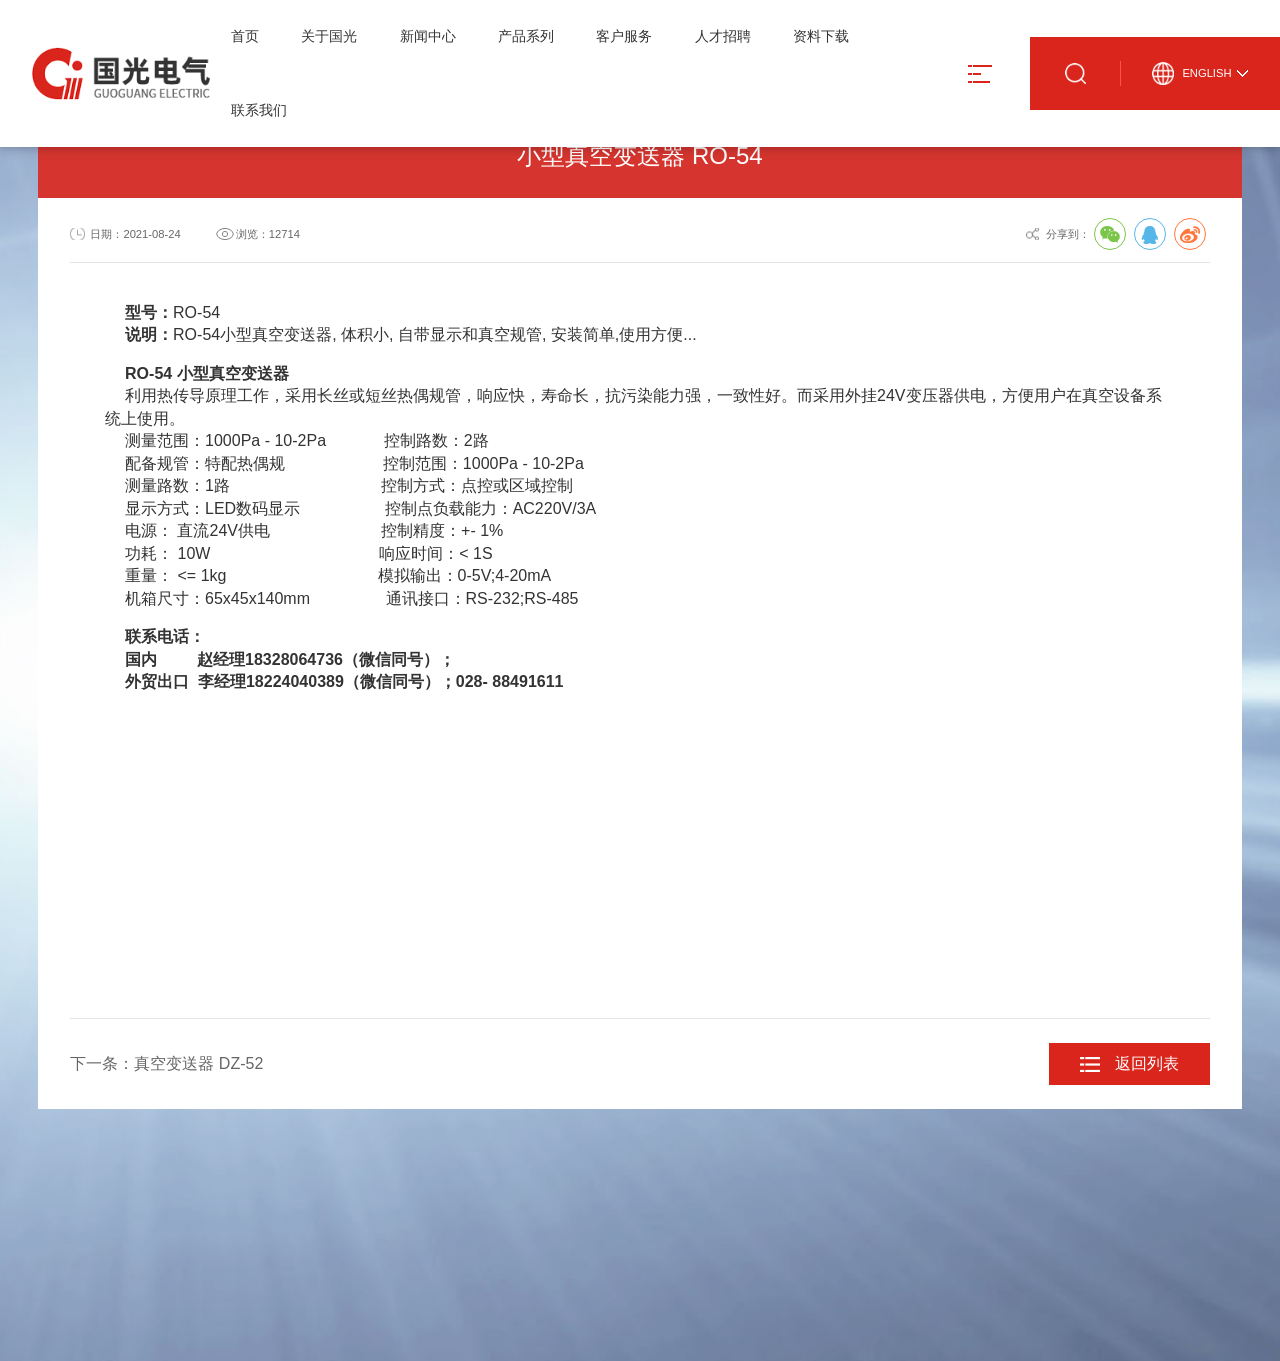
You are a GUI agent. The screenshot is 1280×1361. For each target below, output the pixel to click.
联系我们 (259, 110)
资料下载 (821, 36)
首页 (245, 36)
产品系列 (526, 36)
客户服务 (624, 36)
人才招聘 (723, 36)
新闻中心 (428, 36)
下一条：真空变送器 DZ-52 (166, 1063)
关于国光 (329, 36)
